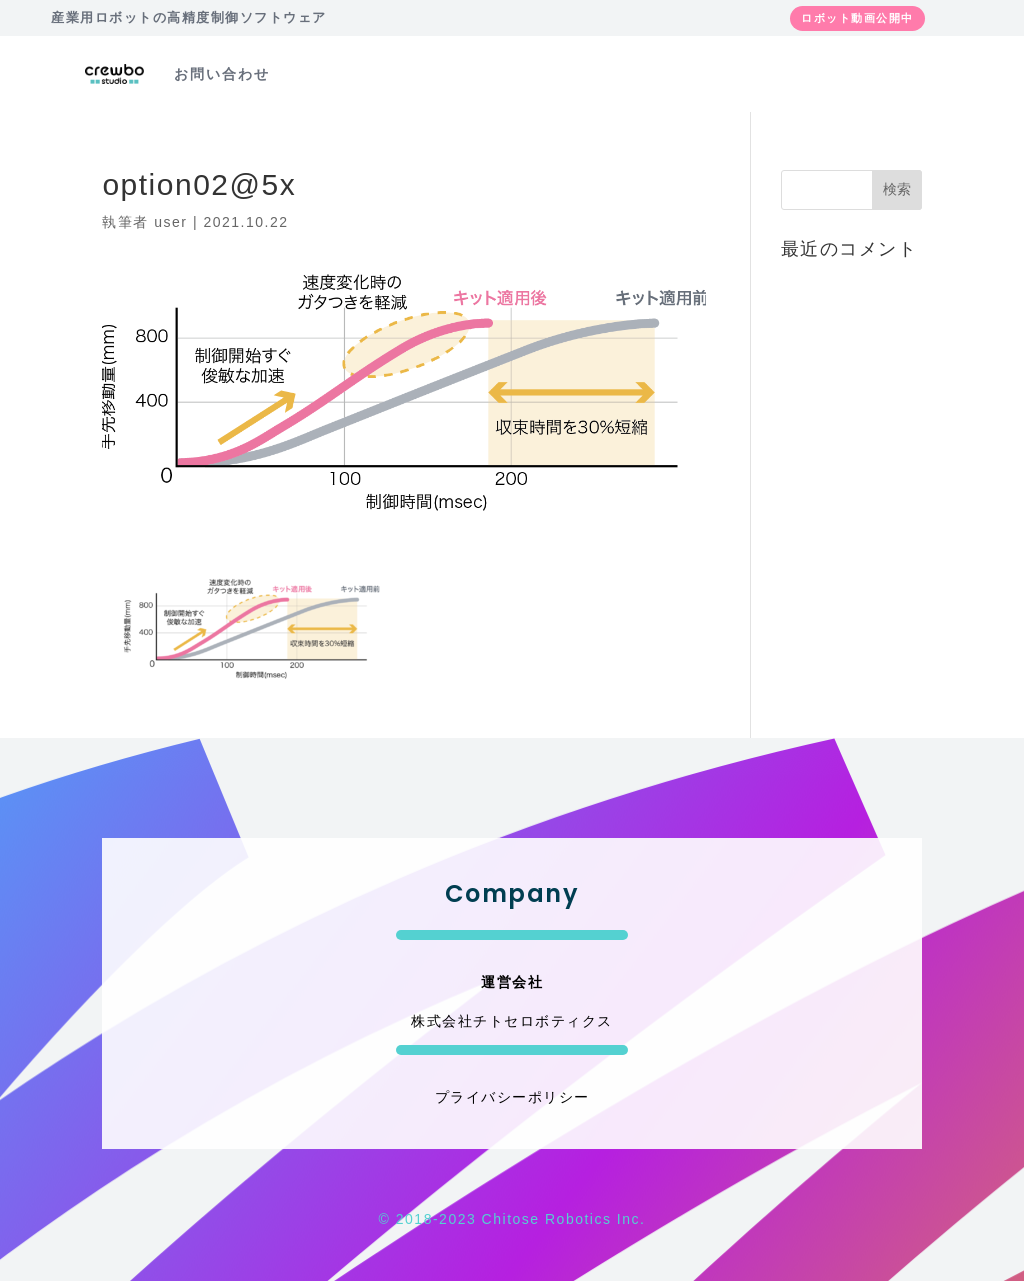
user (170, 222)
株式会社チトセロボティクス (512, 1021)
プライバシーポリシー (512, 1097)
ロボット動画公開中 (857, 18)
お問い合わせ (222, 74)
